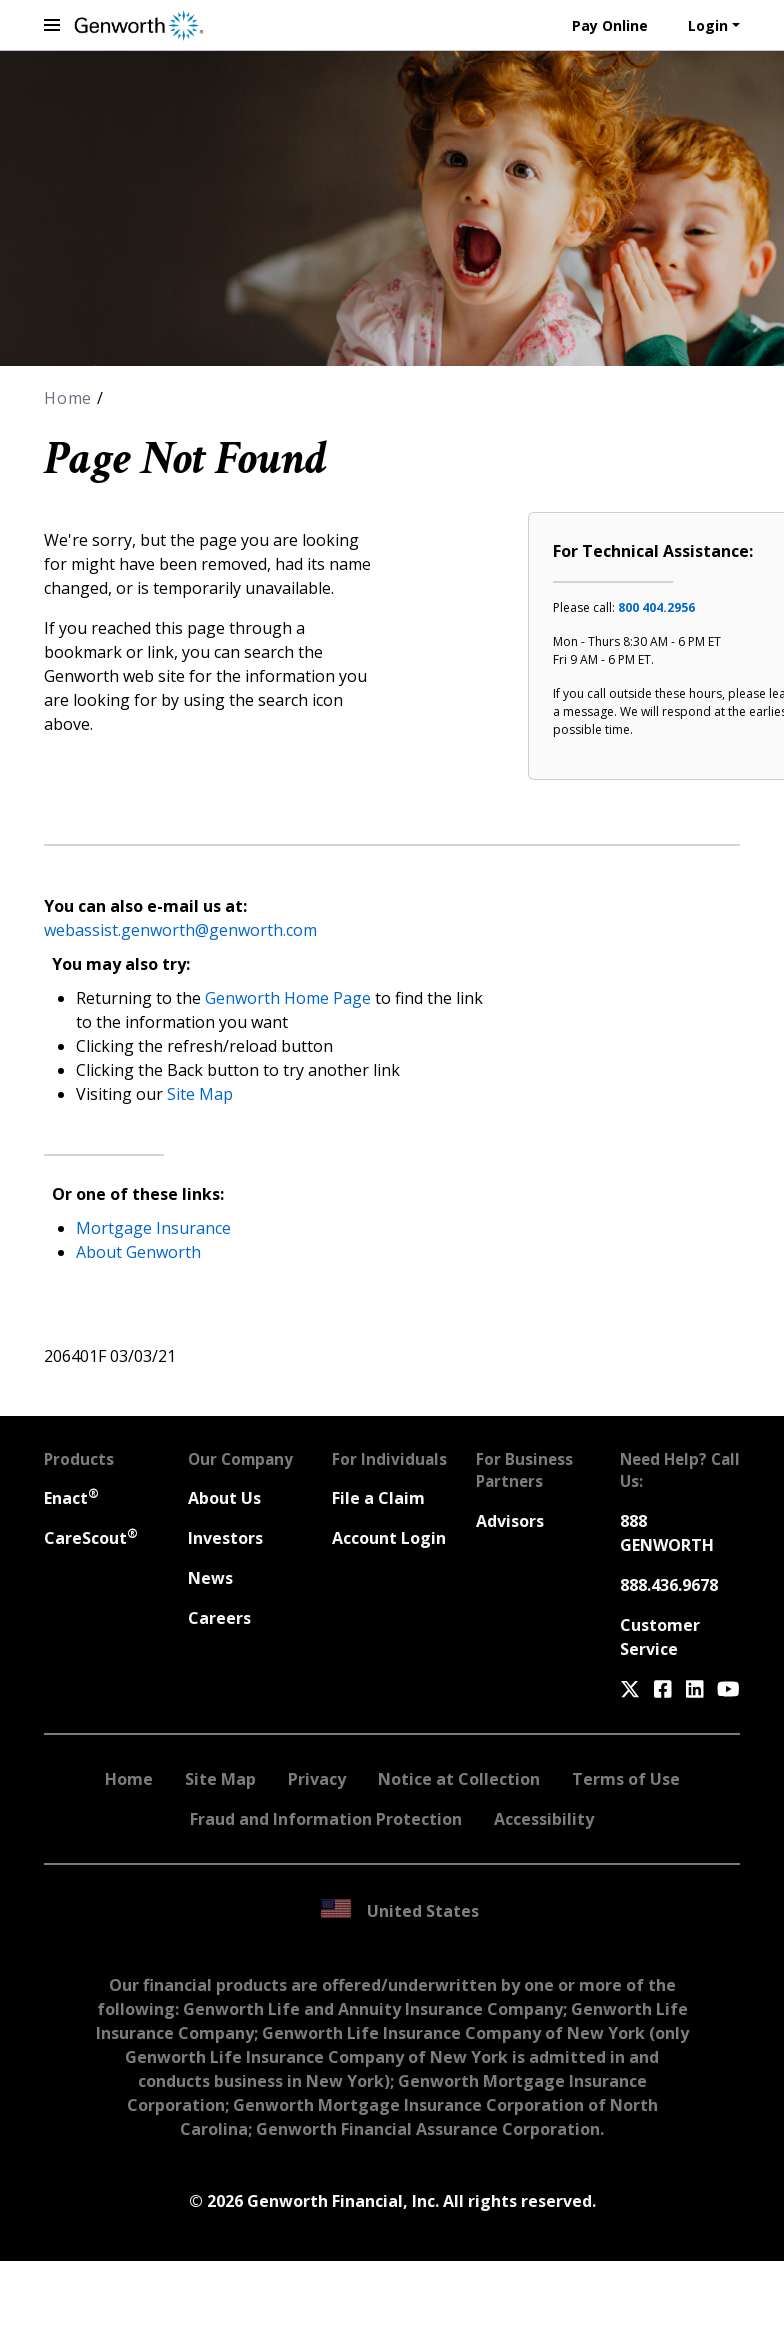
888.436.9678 (669, 1585)
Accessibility (544, 1819)
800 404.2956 (656, 607)
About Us (224, 1498)
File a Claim (378, 1498)
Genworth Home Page (288, 998)
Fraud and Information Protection (326, 1819)
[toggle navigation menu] (52, 25)
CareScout (91, 1538)
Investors (225, 1538)
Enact (71, 1498)
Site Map (200, 1094)
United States (400, 1910)
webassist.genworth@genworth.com (180, 930)
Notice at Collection (459, 1779)
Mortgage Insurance (153, 1228)
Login (708, 25)
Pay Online (610, 25)
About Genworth (138, 1252)
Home (70, 398)
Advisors (510, 1521)
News (210, 1578)
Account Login (389, 1538)
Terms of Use (626, 1779)
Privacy (317, 1779)
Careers (219, 1618)
